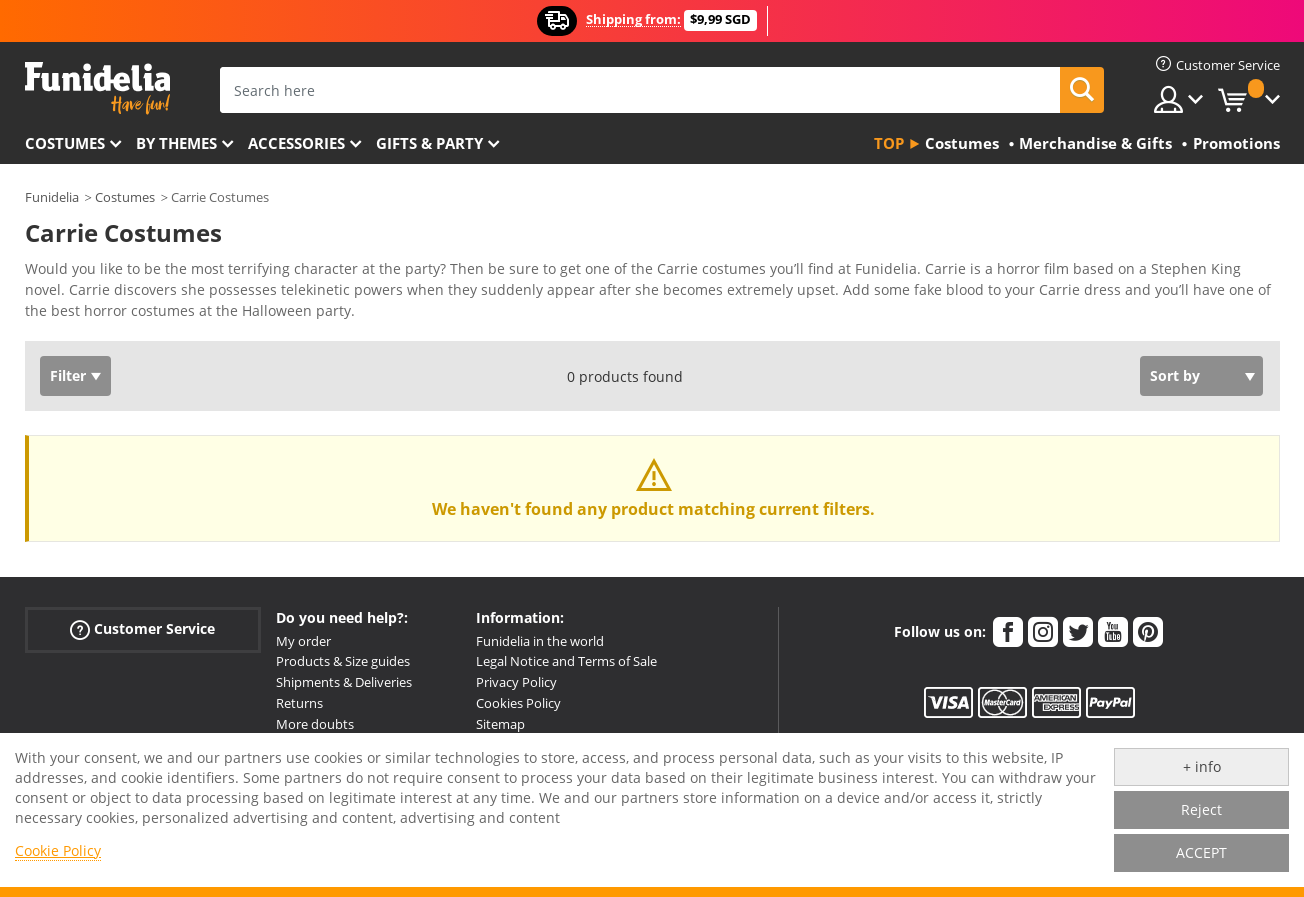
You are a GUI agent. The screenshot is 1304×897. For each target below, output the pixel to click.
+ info (1202, 766)
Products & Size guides (343, 661)
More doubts (315, 724)
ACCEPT (1201, 852)
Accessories (296, 143)
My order (303, 641)
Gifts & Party (429, 143)
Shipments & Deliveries (344, 682)
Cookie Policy (58, 850)
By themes (176, 143)
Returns (299, 703)
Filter (68, 375)
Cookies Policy (518, 703)
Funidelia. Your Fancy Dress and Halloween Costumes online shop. (97, 88)
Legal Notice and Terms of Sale (566, 661)
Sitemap (500, 724)
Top (889, 143)
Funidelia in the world (540, 641)
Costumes (65, 143)
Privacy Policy (516, 682)
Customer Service (142, 628)
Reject (1201, 809)
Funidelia (52, 197)
